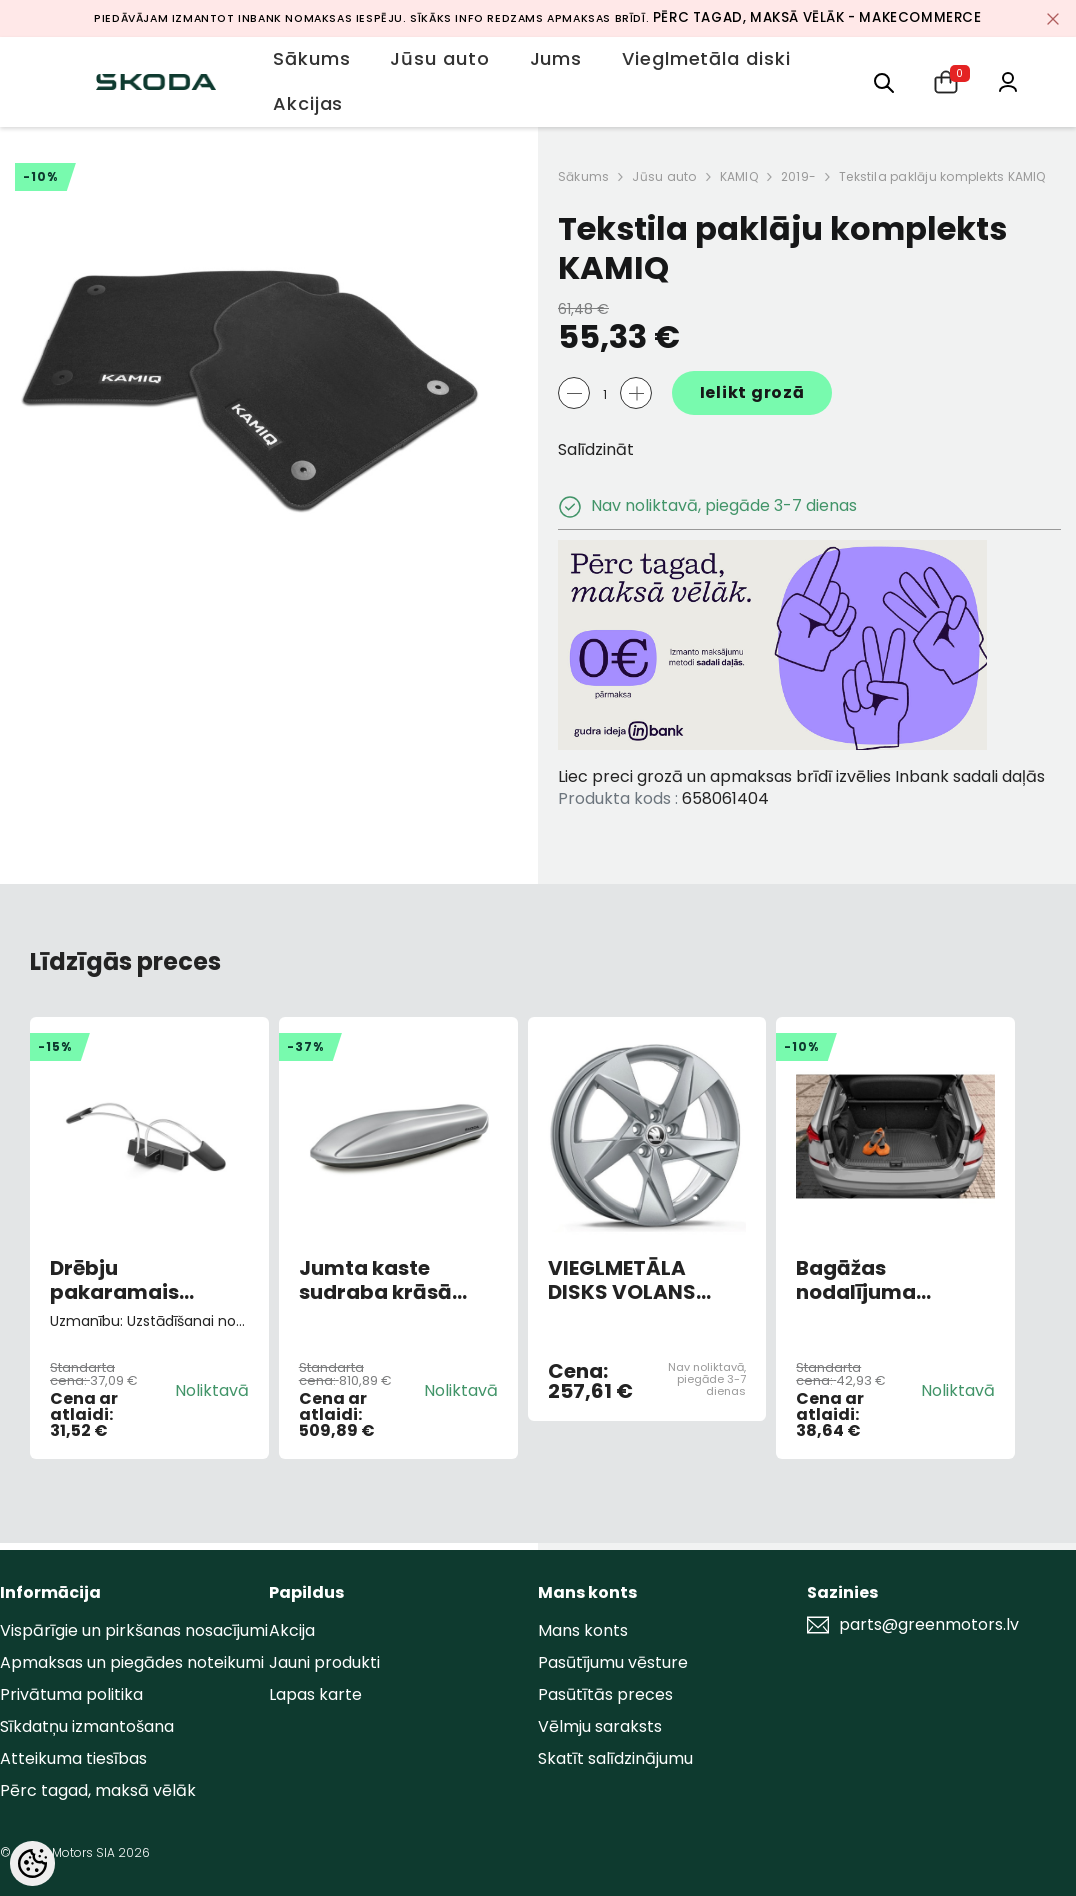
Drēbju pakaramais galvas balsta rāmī (149, 1280)
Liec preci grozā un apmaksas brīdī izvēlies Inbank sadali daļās (801, 776)
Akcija (292, 1630)
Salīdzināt (596, 449)
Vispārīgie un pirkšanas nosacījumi (134, 1630)
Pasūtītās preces (605, 1694)
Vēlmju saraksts (600, 1726)
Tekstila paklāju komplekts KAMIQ (942, 176)
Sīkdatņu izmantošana (87, 1726)
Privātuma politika (71, 1694)
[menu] (884, 81)
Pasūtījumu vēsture (613, 1662)
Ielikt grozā (752, 392)
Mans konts (583, 1630)
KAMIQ (739, 176)
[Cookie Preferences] (32, 1863)
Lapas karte (315, 1694)
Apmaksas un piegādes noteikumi (132, 1662)
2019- (798, 176)
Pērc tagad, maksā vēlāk (98, 1790)
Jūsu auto (664, 176)
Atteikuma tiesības (73, 1758)
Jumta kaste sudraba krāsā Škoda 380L (375, 1280)
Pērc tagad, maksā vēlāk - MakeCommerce (817, 17)
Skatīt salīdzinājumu (615, 1758)
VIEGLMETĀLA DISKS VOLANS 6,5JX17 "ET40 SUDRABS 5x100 (627, 1280)
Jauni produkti (324, 1662)
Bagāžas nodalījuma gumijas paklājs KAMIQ (879, 1280)
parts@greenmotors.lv (929, 1625)
